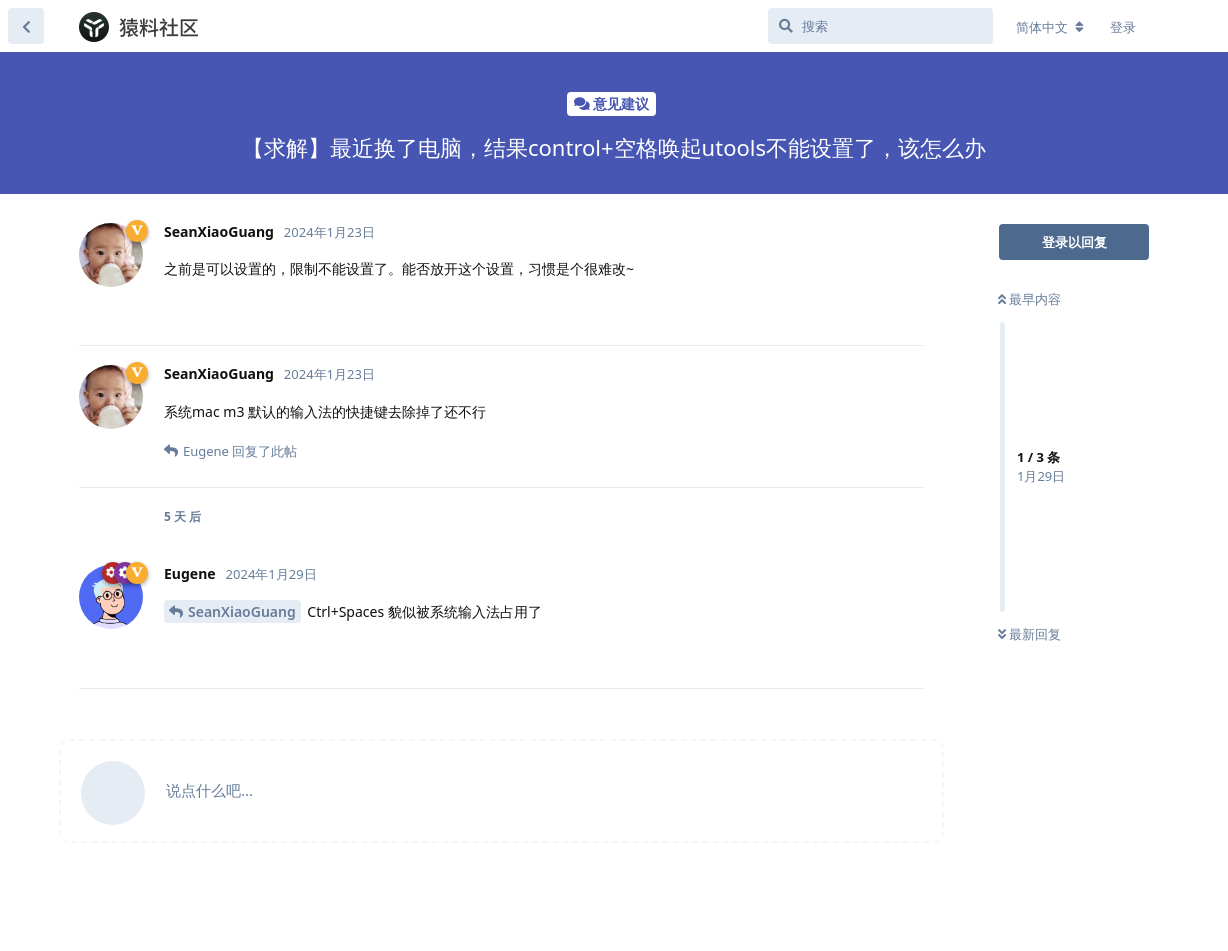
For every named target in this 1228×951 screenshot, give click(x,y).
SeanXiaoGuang (242, 611)
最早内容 (1029, 299)
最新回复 (1029, 634)
